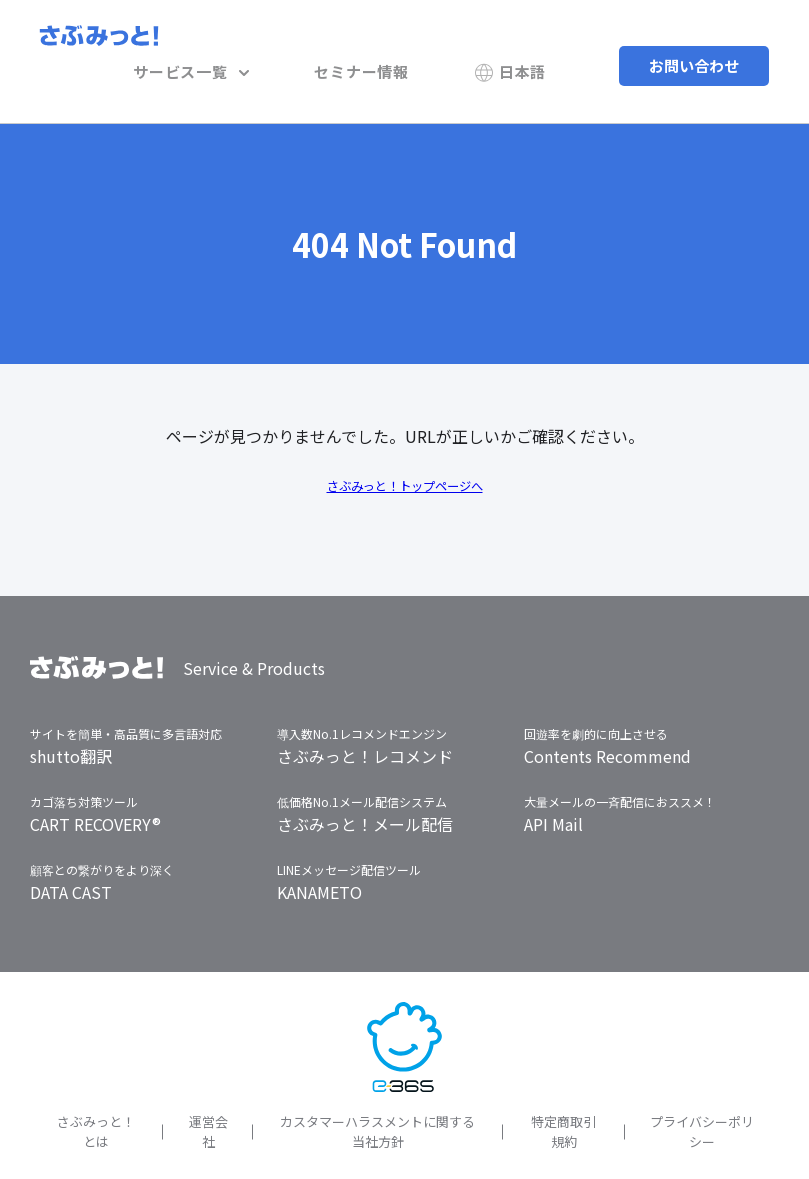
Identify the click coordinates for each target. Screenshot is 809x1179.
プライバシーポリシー (702, 1099)
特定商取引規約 (563, 1099)
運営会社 (208, 1099)
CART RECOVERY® (95, 792)
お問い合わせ (694, 44)
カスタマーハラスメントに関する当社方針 (377, 1099)
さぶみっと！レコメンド (365, 724)
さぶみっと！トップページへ (405, 452)
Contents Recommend (607, 724)
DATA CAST (71, 860)
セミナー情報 (400, 44)
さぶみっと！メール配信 (365, 792)
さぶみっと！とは (96, 1099)
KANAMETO (319, 860)
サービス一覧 (256, 44)
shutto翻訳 (71, 724)
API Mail (553, 792)
